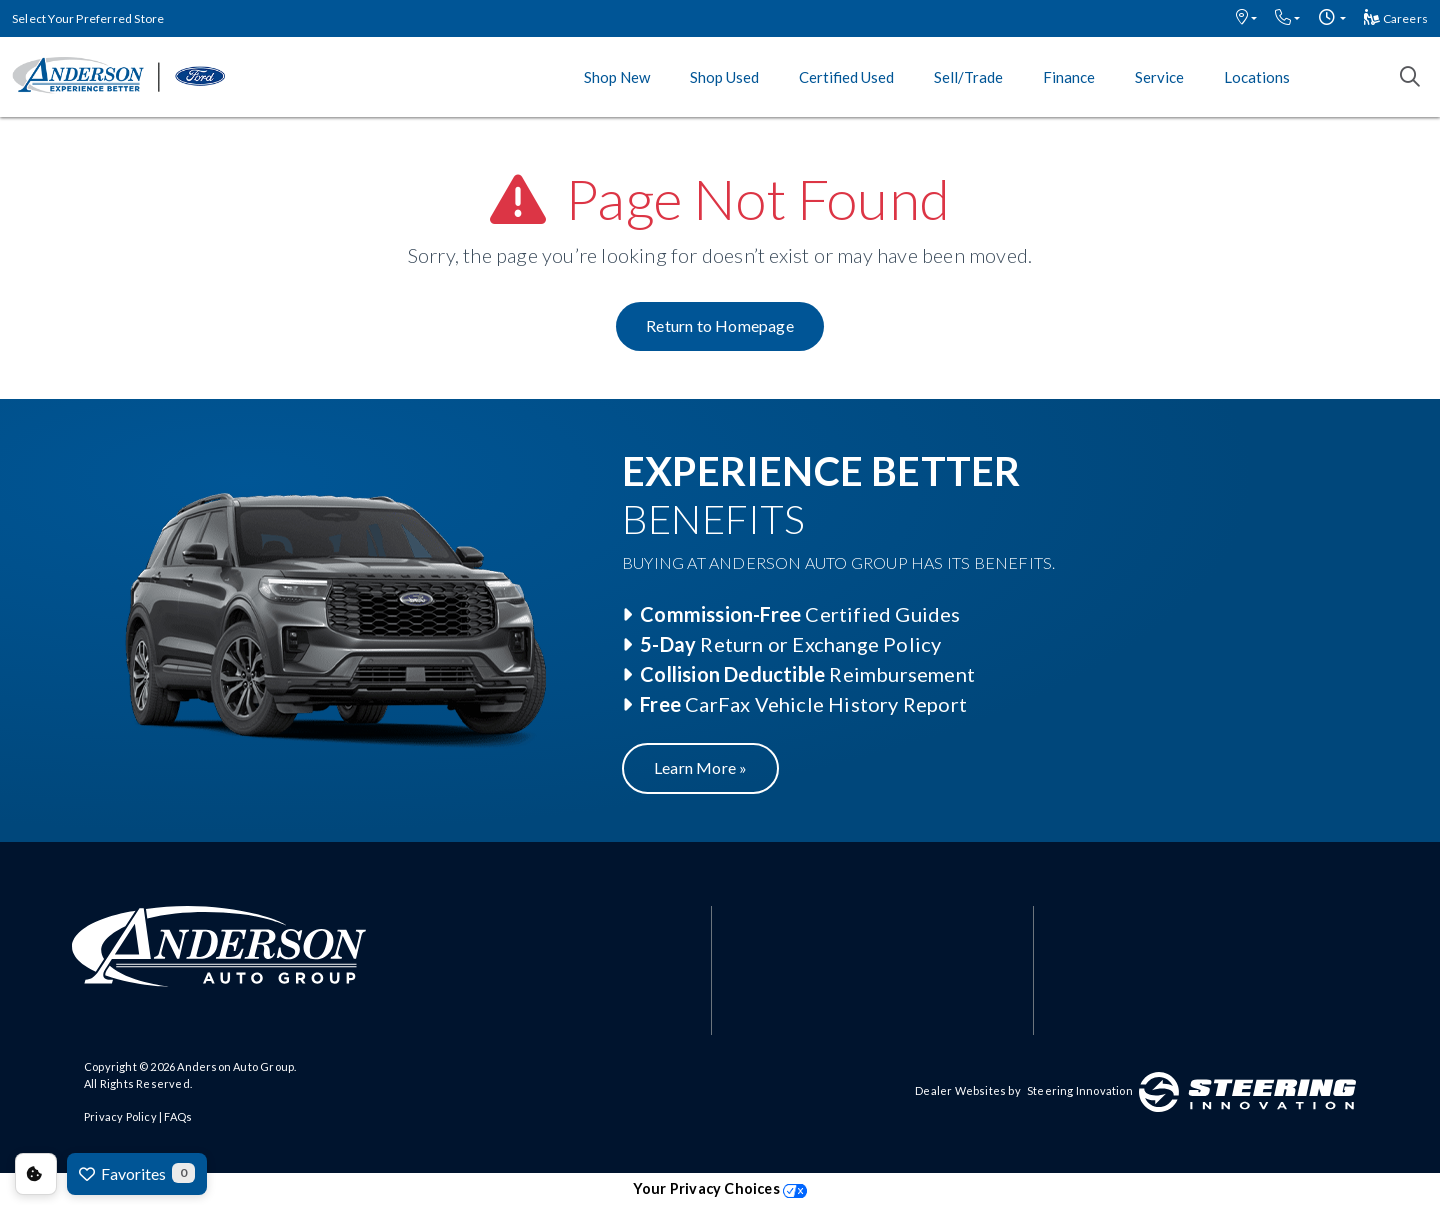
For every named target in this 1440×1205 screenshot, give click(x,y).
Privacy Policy (120, 1116)
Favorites (137, 1173)
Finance (1069, 77)
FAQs (178, 1116)
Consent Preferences (36, 1174)
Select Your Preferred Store (88, 18)
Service (1159, 77)
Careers (1396, 18)
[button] (1246, 18)
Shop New (617, 77)
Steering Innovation (1080, 1090)
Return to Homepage (720, 325)
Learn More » (700, 767)
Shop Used (724, 77)
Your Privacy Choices (720, 1188)
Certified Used (846, 77)
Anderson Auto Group (235, 1066)
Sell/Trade (968, 77)
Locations (1257, 77)
